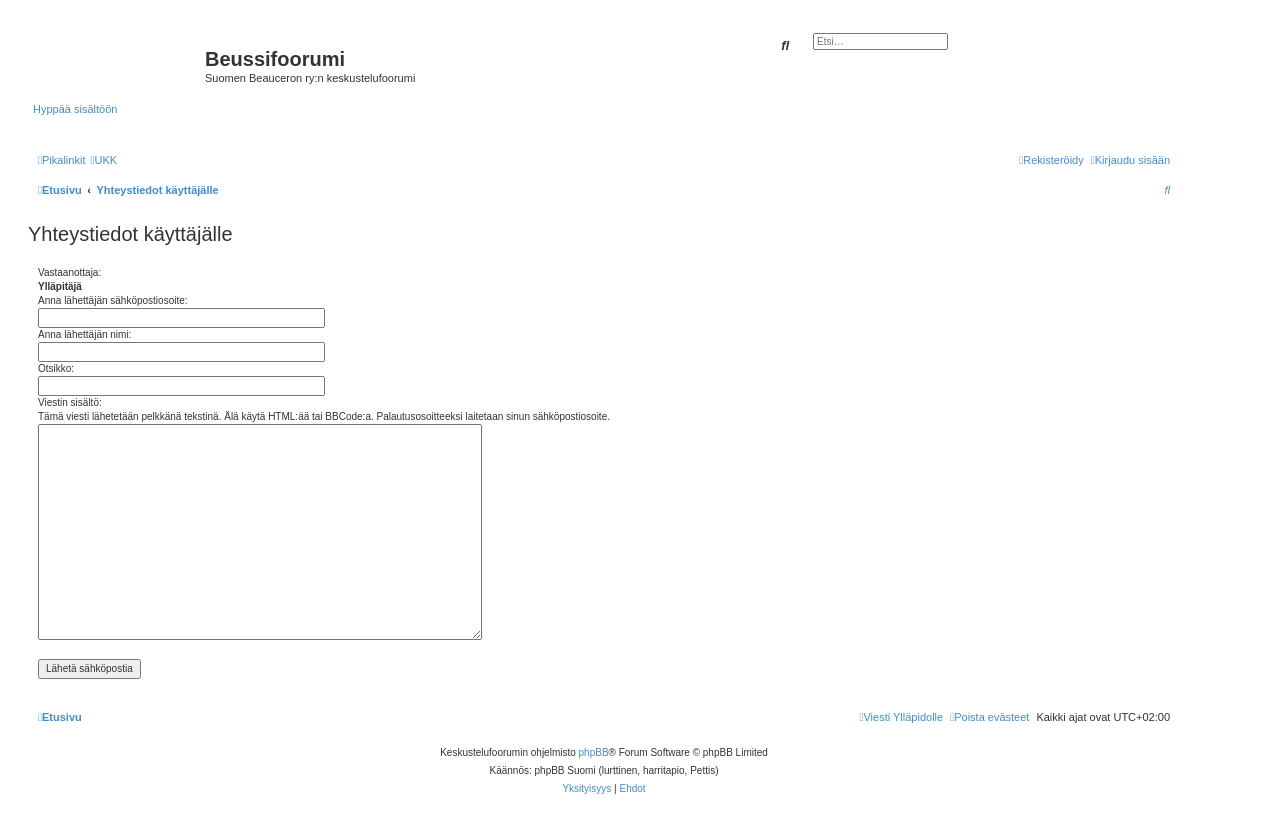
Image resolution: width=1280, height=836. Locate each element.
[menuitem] (103, 160)
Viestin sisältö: (70, 402)
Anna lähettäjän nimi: (84, 334)
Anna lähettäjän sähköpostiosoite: (113, 300)
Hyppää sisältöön (75, 109)
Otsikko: (56, 368)
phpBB (594, 752)
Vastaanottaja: (69, 272)
